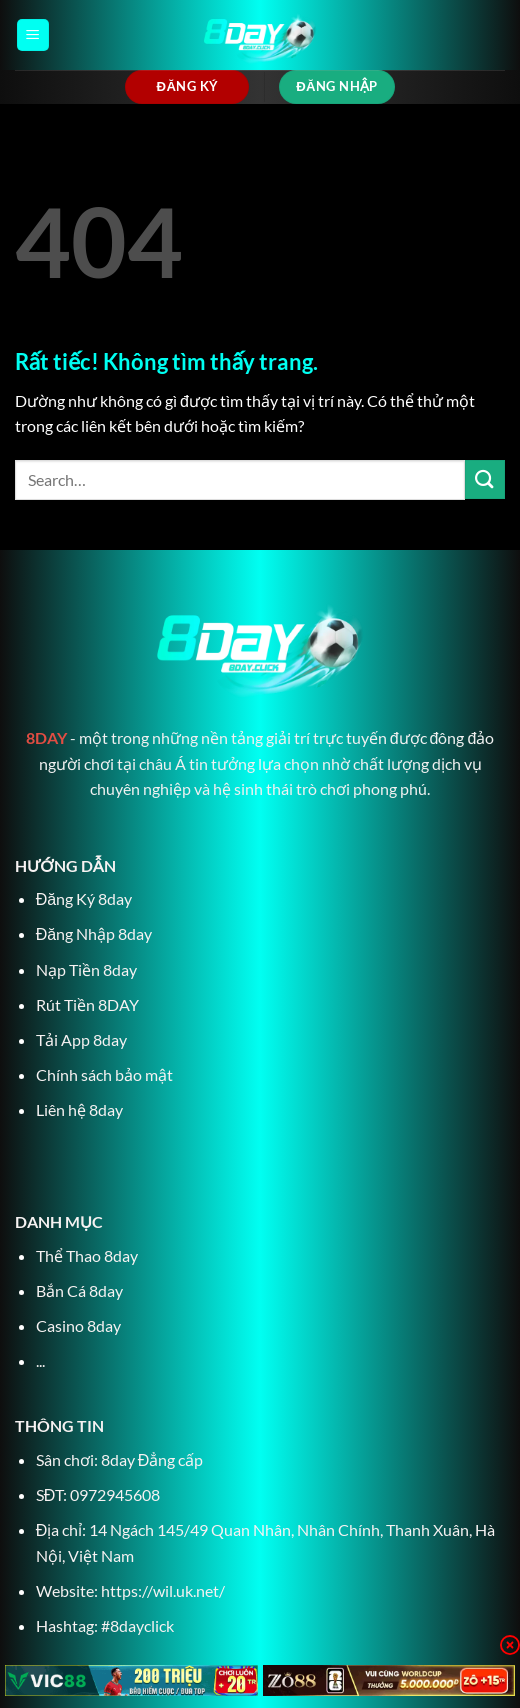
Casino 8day (78, 1325)
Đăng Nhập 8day (94, 933)
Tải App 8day (81, 1039)
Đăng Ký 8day (84, 898)
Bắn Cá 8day (79, 1290)
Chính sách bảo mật (104, 1074)
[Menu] (33, 35)
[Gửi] (485, 479)
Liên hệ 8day (79, 1109)
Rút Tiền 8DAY (87, 1004)
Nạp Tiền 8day (86, 969)
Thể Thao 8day (87, 1255)
